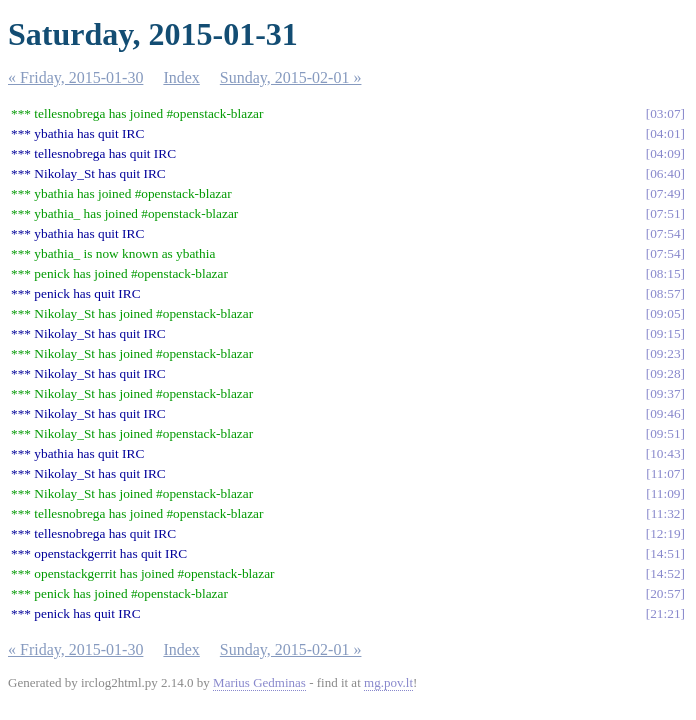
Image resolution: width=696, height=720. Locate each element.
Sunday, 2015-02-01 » (291, 77)
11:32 (666, 513)
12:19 (665, 533)
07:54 (665, 233)
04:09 (665, 153)
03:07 (665, 113)
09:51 (665, 433)
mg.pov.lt (388, 682)
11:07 (666, 473)
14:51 (665, 553)
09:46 (665, 413)
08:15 (665, 273)
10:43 (665, 453)
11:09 (666, 493)
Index (181, 77)
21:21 (665, 613)
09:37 (665, 393)
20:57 (665, 593)
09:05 (665, 313)
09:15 (665, 333)
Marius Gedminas (259, 682)
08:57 (665, 293)
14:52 (665, 573)
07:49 (665, 193)
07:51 (665, 213)
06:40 (665, 173)
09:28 (665, 373)
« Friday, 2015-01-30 (75, 77)
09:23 (665, 353)
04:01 (665, 133)
